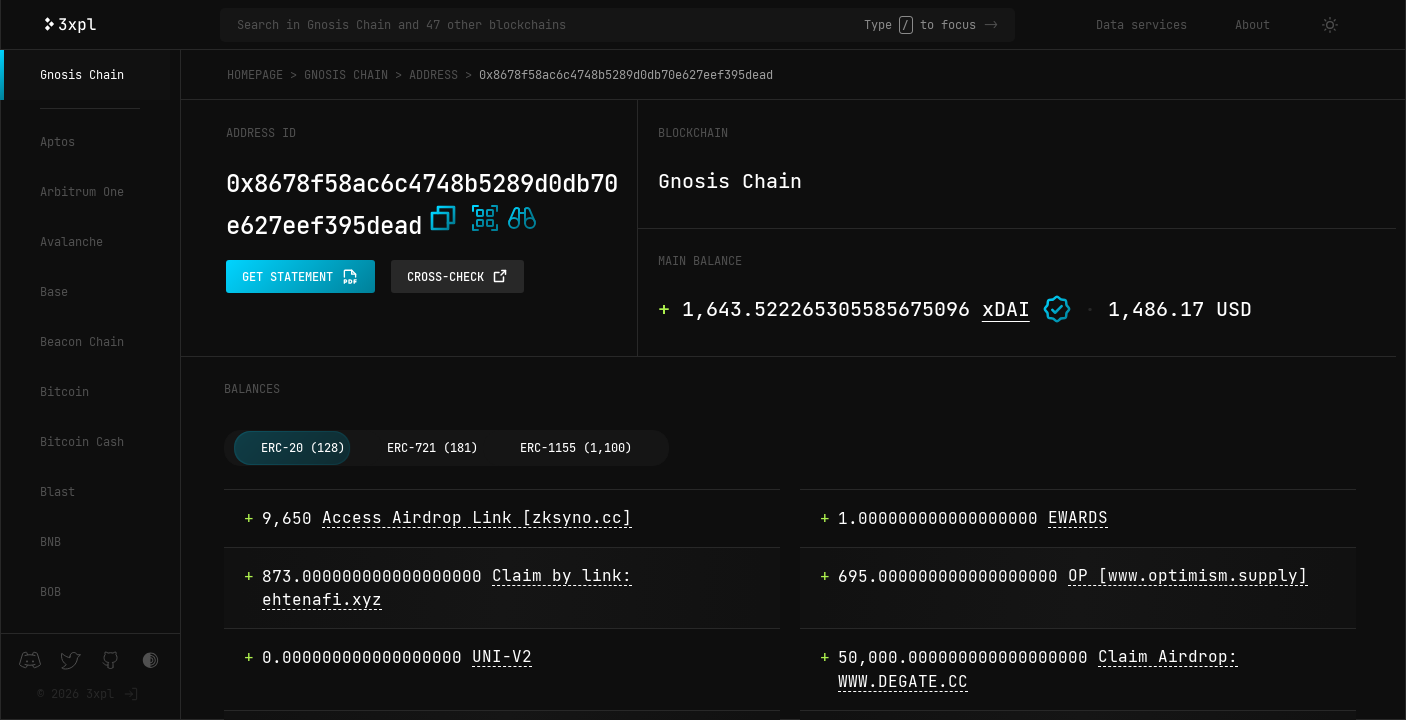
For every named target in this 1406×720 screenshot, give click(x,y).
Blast (57, 492)
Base (54, 292)
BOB (50, 592)
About (1252, 25)
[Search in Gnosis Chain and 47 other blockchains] (550, 25)
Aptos (57, 142)
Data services (1141, 25)
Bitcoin (64, 392)
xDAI (1006, 309)
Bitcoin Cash (82, 442)
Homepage (255, 75)
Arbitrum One (82, 192)
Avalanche (71, 242)
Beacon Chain (82, 342)
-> (991, 25)
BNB (50, 542)
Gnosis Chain (82, 75)
